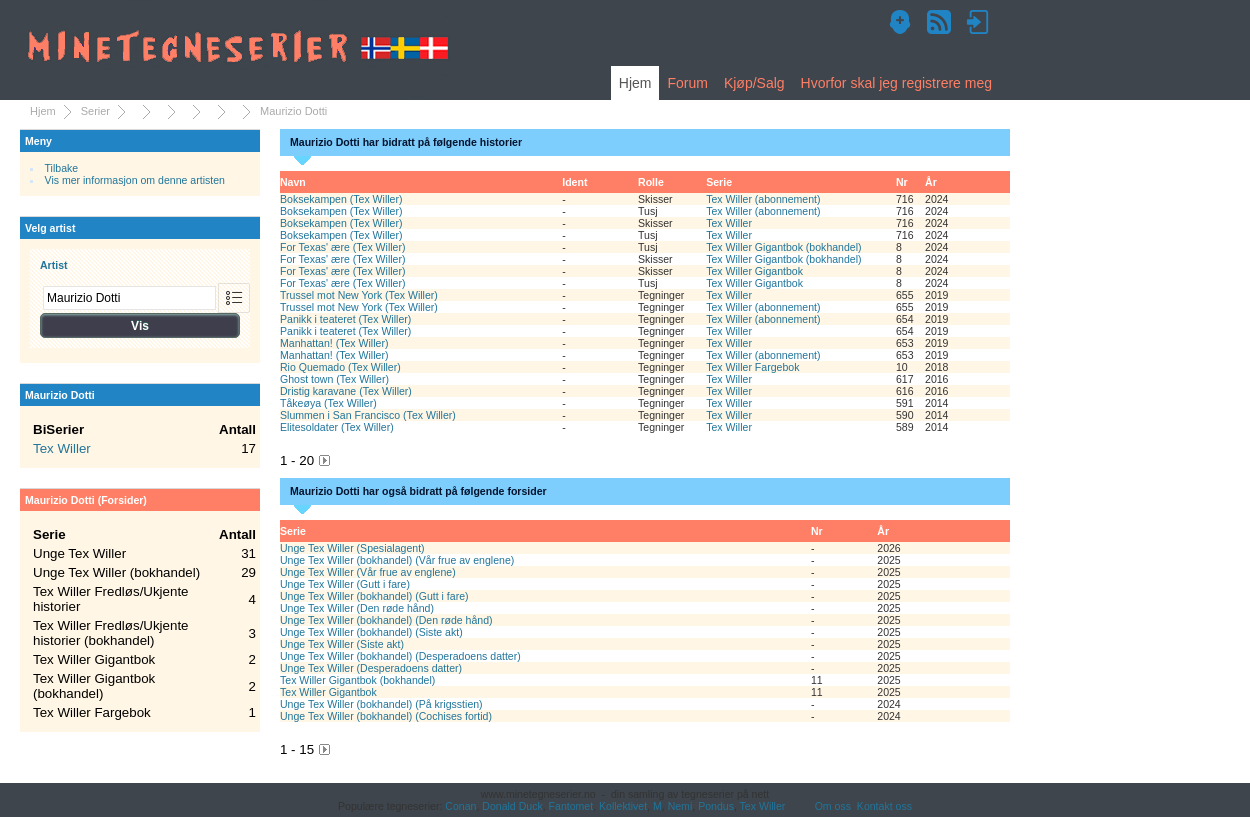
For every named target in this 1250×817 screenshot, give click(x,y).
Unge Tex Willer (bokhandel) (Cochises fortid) (386, 716)
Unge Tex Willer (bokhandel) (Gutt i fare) (374, 596)
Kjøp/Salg (754, 83)
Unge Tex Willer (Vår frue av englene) (368, 572)
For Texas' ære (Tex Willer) (342, 247)
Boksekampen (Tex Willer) (341, 199)
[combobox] (129, 298)
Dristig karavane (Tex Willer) (346, 391)
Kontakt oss (884, 806)
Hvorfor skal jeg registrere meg (896, 83)
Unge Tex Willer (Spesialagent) (352, 548)
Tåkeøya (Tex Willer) (328, 403)
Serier (95, 111)
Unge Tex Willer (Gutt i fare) (345, 584)
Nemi (680, 806)
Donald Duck (512, 806)
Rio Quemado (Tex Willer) (340, 367)
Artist (54, 265)
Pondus (716, 806)
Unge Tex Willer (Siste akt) (342, 644)
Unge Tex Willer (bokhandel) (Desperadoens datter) (400, 656)
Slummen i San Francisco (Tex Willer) (368, 415)
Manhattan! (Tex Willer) (334, 343)
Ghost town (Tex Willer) (334, 379)
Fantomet (571, 806)
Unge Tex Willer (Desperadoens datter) (371, 668)
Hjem (635, 83)
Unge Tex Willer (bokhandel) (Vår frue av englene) (397, 560)
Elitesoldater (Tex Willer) (337, 427)
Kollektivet (623, 806)
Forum (687, 83)
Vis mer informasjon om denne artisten (135, 180)
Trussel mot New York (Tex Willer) (359, 295)
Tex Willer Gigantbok (754, 271)
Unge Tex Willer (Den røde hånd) (357, 608)
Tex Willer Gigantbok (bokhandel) (783, 247)
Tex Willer (729, 223)
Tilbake (62, 168)
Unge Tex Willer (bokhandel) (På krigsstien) (381, 704)
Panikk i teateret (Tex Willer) (345, 319)
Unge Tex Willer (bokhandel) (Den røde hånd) (386, 620)
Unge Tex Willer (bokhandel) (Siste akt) (371, 632)
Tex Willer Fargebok (752, 367)
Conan (460, 806)
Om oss (833, 806)
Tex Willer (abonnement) (763, 199)
